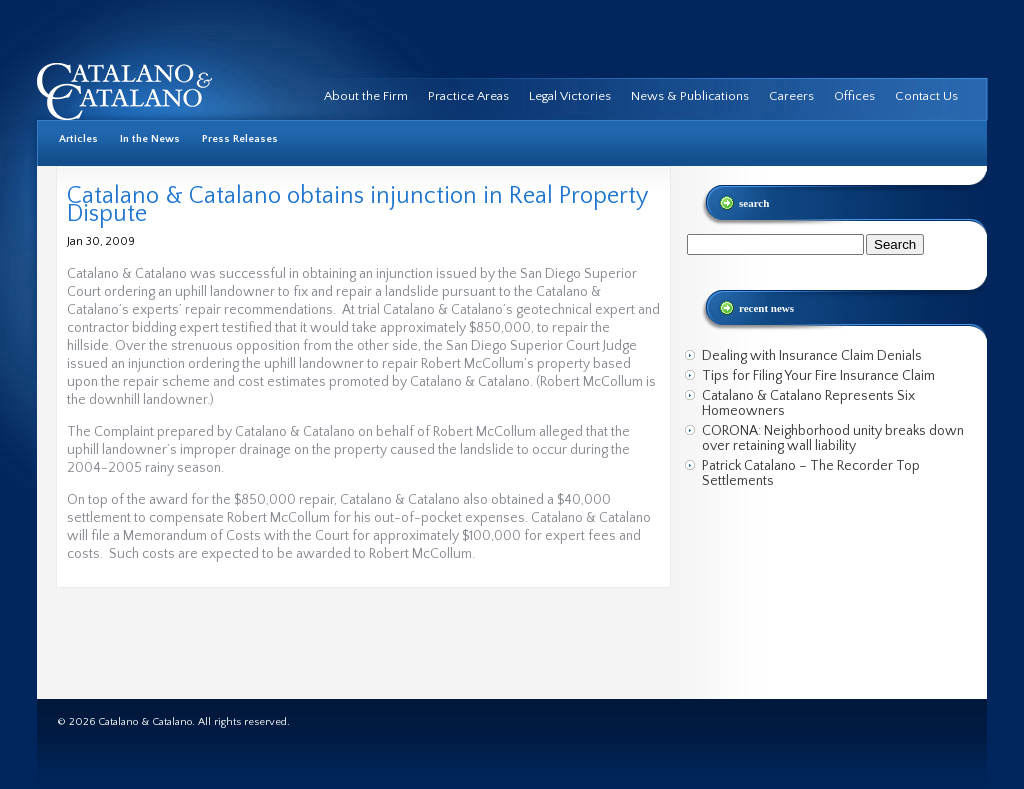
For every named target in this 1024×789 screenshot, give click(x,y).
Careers (791, 96)
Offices (854, 96)
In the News (150, 139)
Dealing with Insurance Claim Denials (812, 356)
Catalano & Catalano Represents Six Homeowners (808, 403)
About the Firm (366, 96)
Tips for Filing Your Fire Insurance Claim (818, 376)
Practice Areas (468, 96)
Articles (78, 139)
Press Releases (240, 139)
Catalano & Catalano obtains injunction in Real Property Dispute (357, 205)
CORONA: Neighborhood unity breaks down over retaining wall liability (833, 438)
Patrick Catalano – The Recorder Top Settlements (811, 473)
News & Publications (690, 96)
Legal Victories (570, 96)
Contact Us (926, 96)
